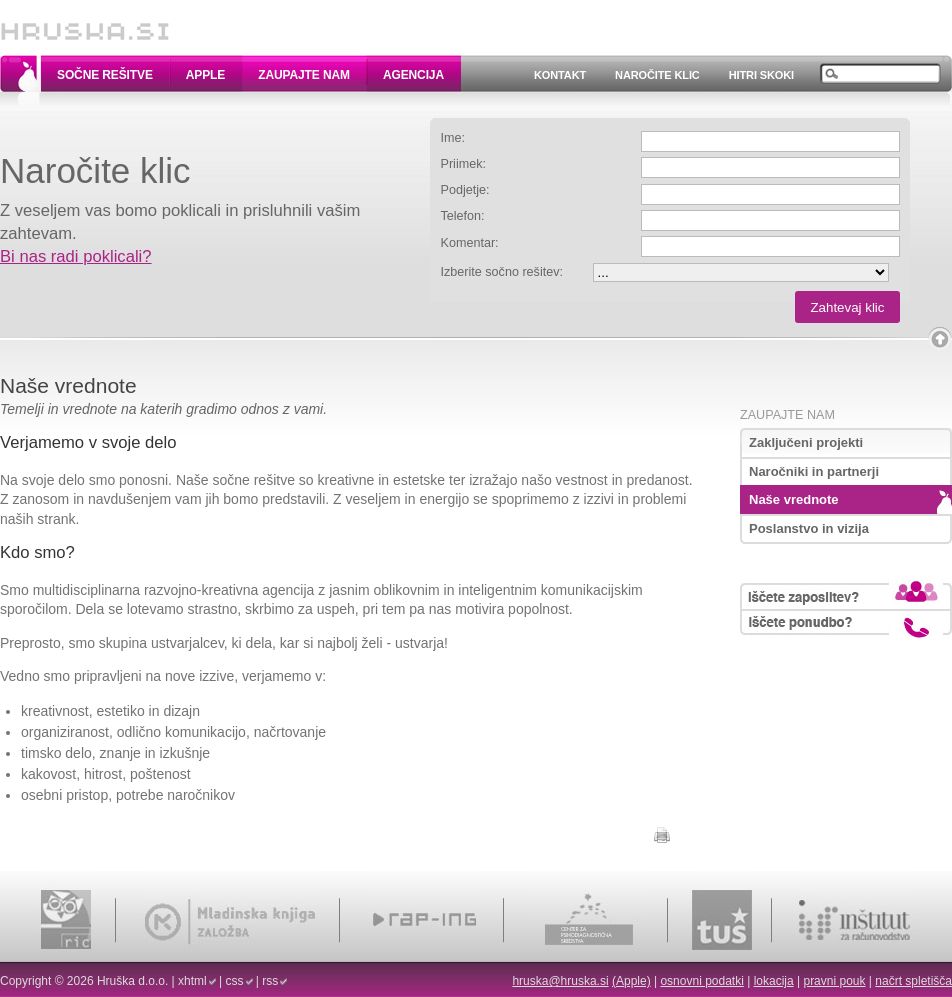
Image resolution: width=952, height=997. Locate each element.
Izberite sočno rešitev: (502, 272)
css (235, 981)
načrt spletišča (913, 981)
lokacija (774, 981)
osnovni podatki (701, 981)
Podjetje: (465, 190)
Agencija (413, 75)
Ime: (453, 138)
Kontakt (560, 75)
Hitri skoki (761, 75)
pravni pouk (834, 981)
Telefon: (463, 216)
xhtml (192, 981)
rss (270, 981)
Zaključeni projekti (806, 442)
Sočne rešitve (105, 75)
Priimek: (463, 164)
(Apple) (631, 981)
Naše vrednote (794, 499)
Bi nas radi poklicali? (76, 256)
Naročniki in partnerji (814, 471)
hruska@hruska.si (560, 981)
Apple (205, 75)
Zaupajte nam (304, 75)
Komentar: (470, 243)
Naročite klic (657, 75)
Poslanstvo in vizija (809, 528)
